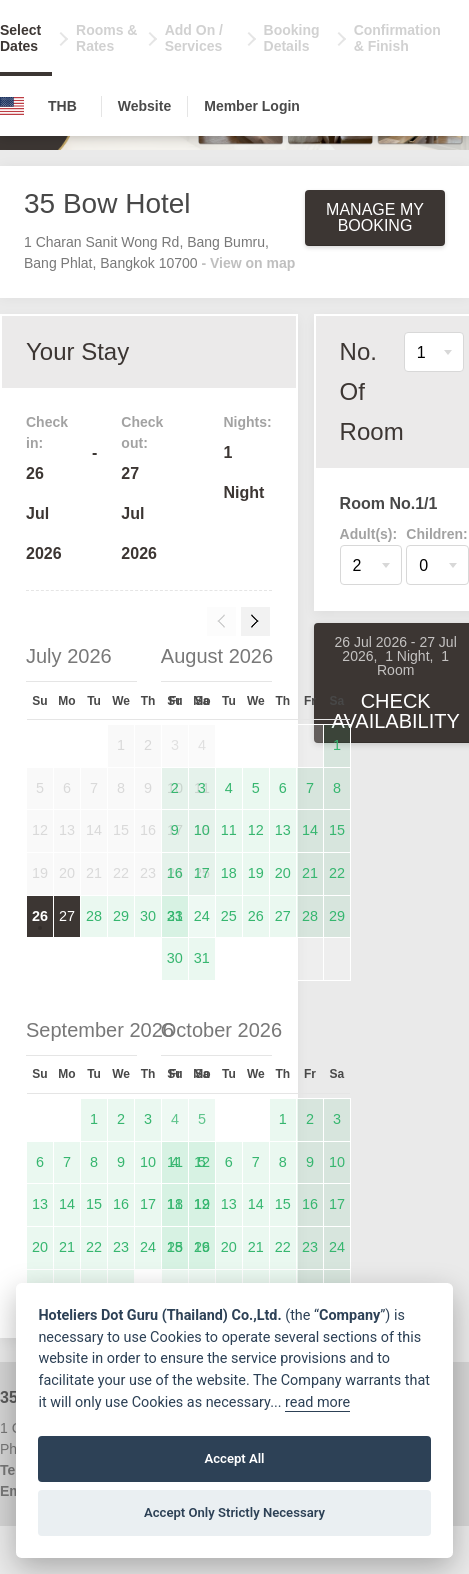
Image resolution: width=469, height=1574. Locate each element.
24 (202, 916)
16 (175, 873)
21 (310, 873)
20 (283, 873)
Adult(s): (369, 534)
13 (283, 830)
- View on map (248, 263)
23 (175, 916)
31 (202, 958)
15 (337, 830)
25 (229, 916)
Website (144, 106)
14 (310, 830)
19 (256, 873)
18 (229, 873)
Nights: (247, 422)
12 (256, 830)
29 (121, 916)
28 (94, 916)
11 (229, 830)
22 (337, 873)
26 (40, 916)
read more (317, 1402)
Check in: (47, 432)
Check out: (142, 432)
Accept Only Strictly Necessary (234, 1512)
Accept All (234, 1458)
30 (148, 916)
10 (202, 830)
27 (67, 916)
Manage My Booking (375, 217)
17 (202, 873)
